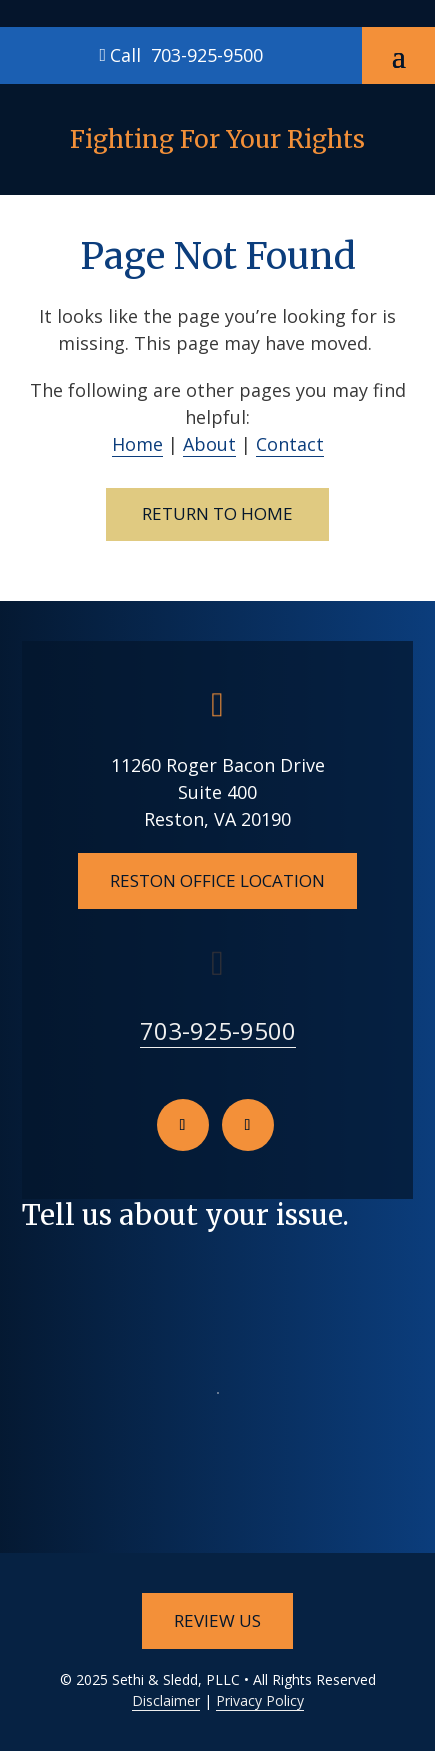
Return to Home (217, 513)
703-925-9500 (207, 55)
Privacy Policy (260, 1700)
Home (137, 444)
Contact (290, 444)
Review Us (217, 1620)
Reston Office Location (217, 880)
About (209, 444)
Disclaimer (166, 1700)
